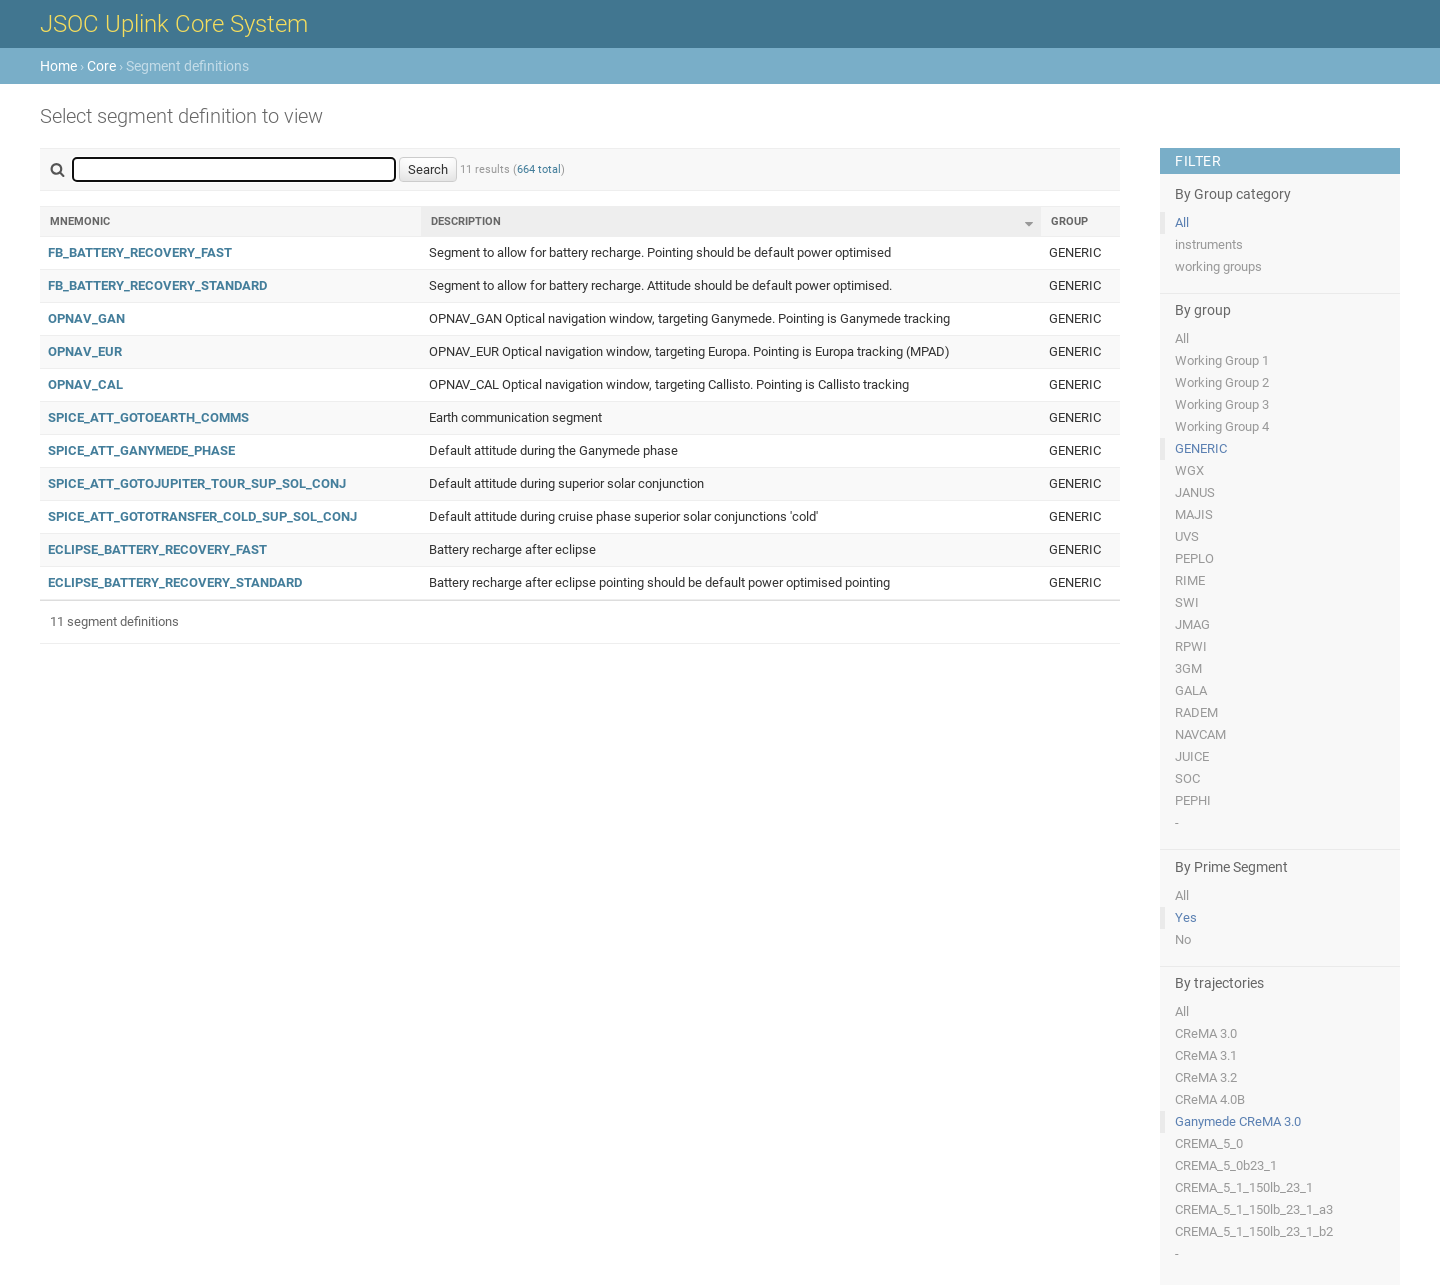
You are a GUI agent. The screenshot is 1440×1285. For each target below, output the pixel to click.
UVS (1187, 536)
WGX (1189, 470)
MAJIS (1194, 514)
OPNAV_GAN (86, 318)
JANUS (1195, 492)
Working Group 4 (1222, 426)
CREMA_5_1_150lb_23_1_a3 (1254, 1209)
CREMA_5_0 (1209, 1143)
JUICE (1192, 756)
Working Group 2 (1222, 382)
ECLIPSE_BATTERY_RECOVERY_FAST (157, 549)
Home (58, 66)
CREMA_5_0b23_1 (1226, 1165)
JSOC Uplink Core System (174, 24)
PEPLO (1194, 558)
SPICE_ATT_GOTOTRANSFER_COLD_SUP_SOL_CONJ (202, 516)
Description (466, 221)
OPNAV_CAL (85, 384)
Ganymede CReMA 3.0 (1238, 1121)
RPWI (1191, 646)
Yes (1186, 917)
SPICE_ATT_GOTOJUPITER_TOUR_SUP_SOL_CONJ (197, 483)
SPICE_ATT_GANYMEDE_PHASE (141, 450)
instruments (1209, 244)
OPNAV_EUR (85, 351)
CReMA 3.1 (1206, 1055)
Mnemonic (80, 221)
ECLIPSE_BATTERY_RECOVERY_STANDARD (175, 582)
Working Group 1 (1222, 360)
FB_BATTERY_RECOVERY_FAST (140, 252)
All (1182, 222)
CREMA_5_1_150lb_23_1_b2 (1254, 1231)
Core (101, 66)
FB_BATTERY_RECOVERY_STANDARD (157, 285)
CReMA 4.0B (1210, 1099)
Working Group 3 (1222, 404)
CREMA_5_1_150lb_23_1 (1244, 1187)
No (1183, 939)
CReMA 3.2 (1206, 1077)
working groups (1218, 266)
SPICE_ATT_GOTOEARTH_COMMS (148, 417)
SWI (1187, 602)
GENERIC (1201, 448)
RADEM (1196, 712)
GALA (1191, 690)
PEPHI (1193, 800)
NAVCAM (1200, 734)
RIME (1190, 580)
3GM (1188, 668)
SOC (1187, 778)
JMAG (1192, 624)
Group (1069, 221)
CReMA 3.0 (1206, 1033)
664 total (539, 169)
